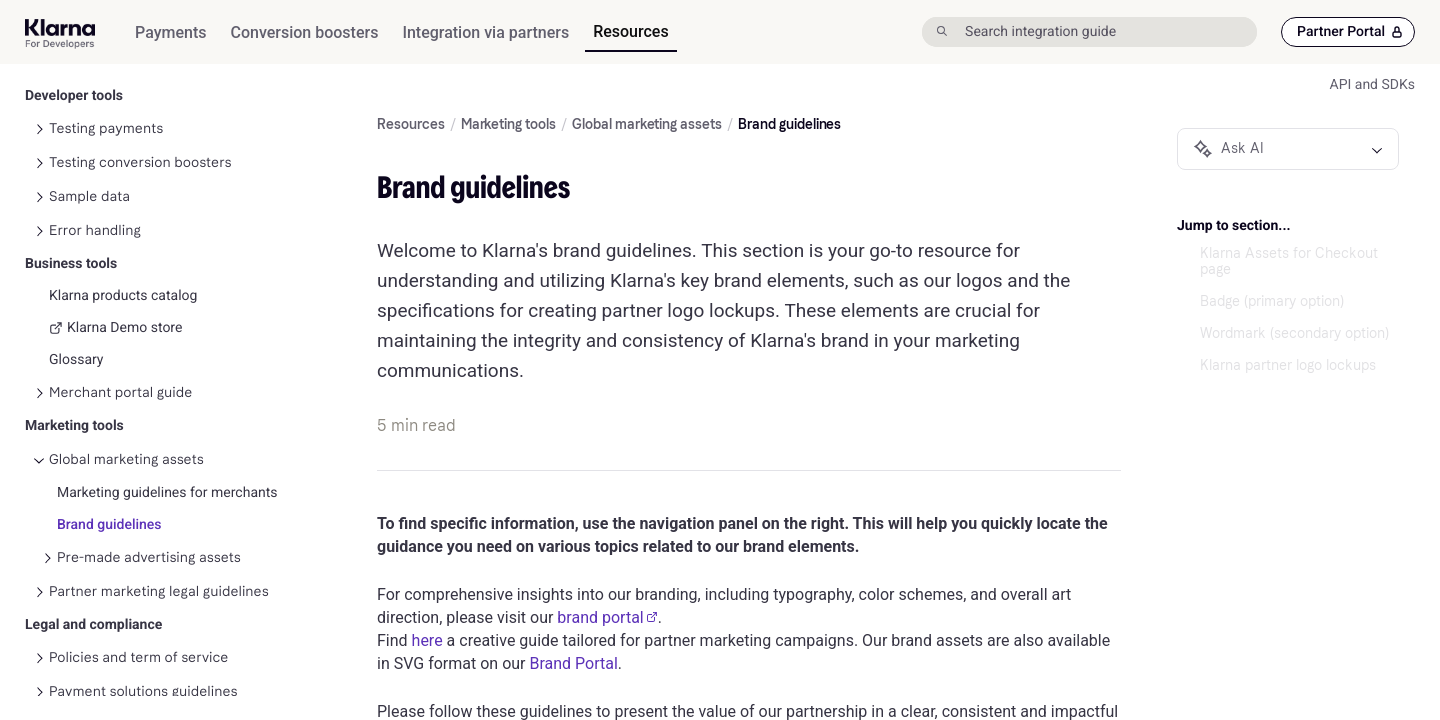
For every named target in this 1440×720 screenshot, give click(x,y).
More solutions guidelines (131, 636)
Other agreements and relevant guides (173, 670)
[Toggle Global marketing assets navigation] (39, 371)
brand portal (607, 617)
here (427, 640)
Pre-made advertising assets (149, 468)
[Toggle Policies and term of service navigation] (39, 569)
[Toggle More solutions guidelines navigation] (39, 637)
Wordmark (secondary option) (1294, 334)
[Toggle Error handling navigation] (39, 142)
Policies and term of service (138, 568)
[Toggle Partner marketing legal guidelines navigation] (39, 503)
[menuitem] (170, 32)
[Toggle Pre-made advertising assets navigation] (47, 469)
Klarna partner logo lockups (1288, 366)
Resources (411, 125)
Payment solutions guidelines (143, 602)
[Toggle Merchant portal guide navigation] (39, 304)
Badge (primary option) (1272, 302)
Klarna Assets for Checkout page (1289, 262)
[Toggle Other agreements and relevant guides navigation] (39, 671)
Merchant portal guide (120, 303)
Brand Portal (573, 663)
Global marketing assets (126, 370)
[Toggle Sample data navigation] (39, 108)
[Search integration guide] (1108, 32)
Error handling (95, 141)
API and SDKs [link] (1372, 85)
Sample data (89, 107)
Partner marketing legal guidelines (159, 502)
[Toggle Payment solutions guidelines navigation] (39, 603)
